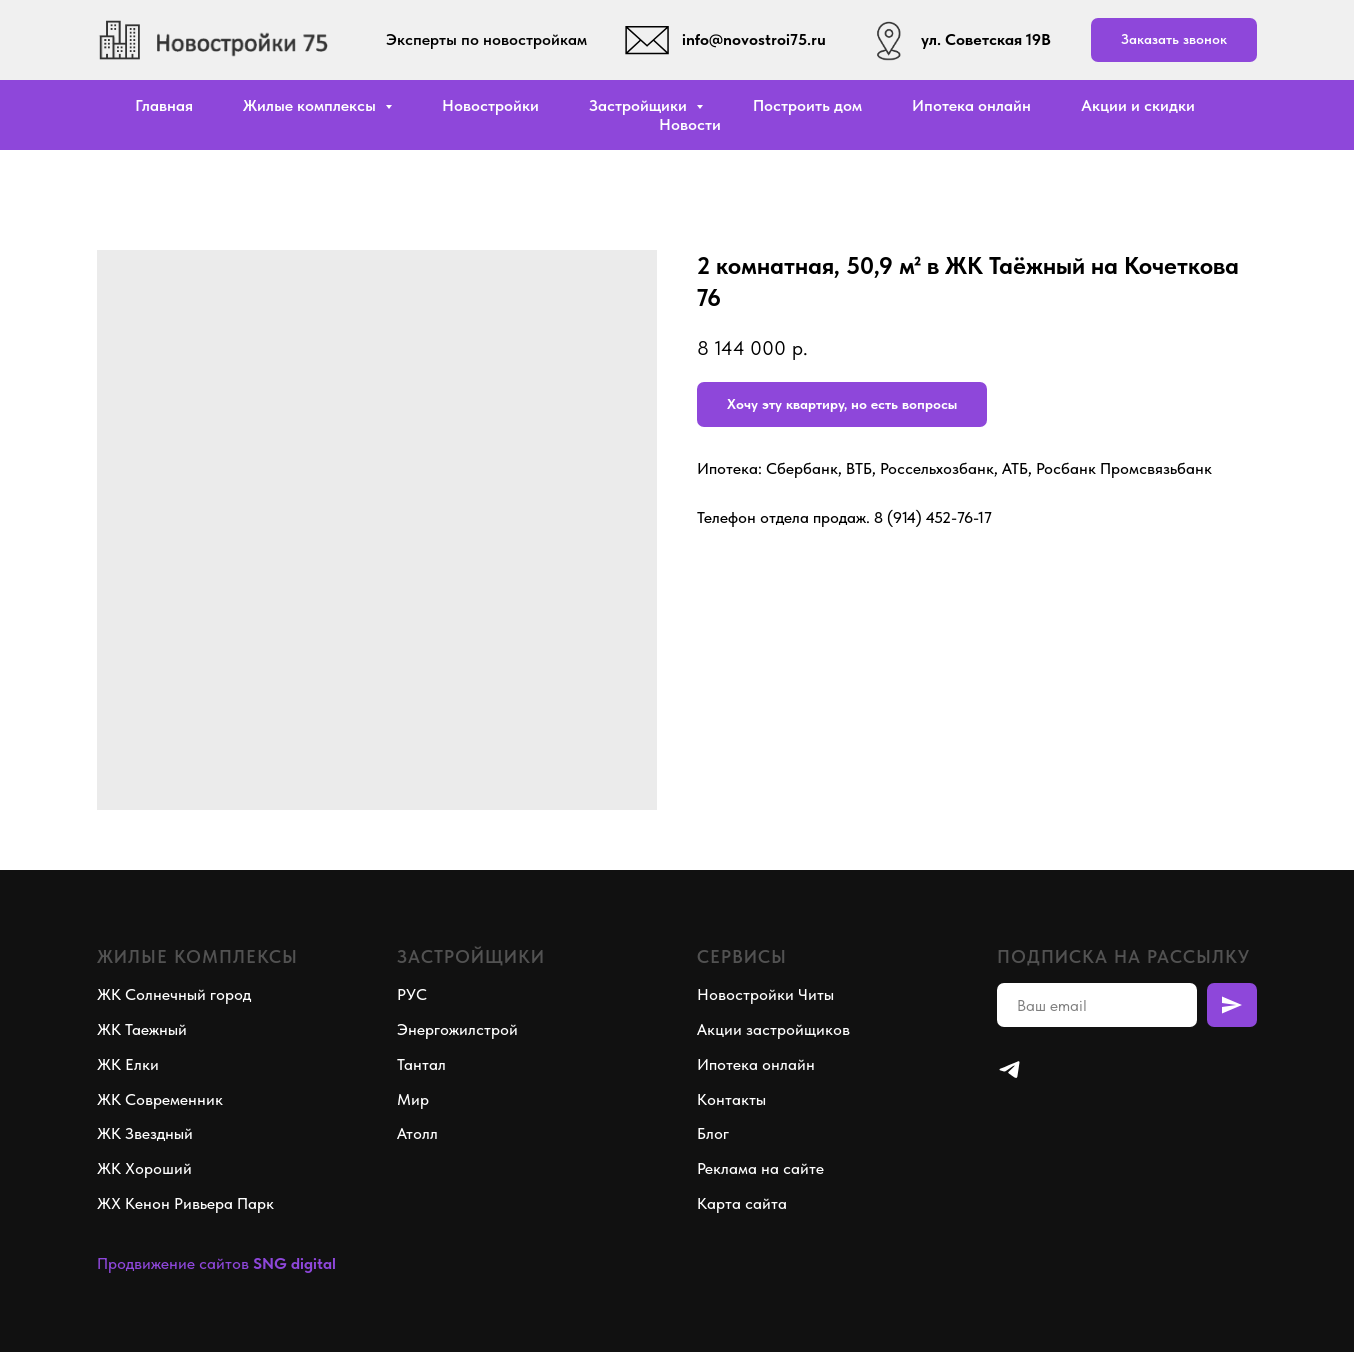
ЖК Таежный (142, 1029)
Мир (413, 1099)
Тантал (421, 1064)
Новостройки (490, 105)
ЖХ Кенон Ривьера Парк (185, 1203)
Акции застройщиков (773, 1029)
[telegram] (1009, 1069)
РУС (412, 994)
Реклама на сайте (760, 1168)
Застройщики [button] (640, 105)
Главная (164, 105)
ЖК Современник (160, 1099)
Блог (713, 1133)
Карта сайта (742, 1203)
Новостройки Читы (765, 994)
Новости (690, 124)
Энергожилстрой (457, 1029)
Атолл (417, 1133)
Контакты (731, 1099)
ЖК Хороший (144, 1168)
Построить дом (807, 105)
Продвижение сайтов (173, 1263)
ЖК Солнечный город (174, 994)
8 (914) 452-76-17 (933, 517)
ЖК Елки (128, 1064)
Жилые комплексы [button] (311, 105)
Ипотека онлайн (971, 105)
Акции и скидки (1138, 105)
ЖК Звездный (145, 1133)
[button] (1174, 40)
